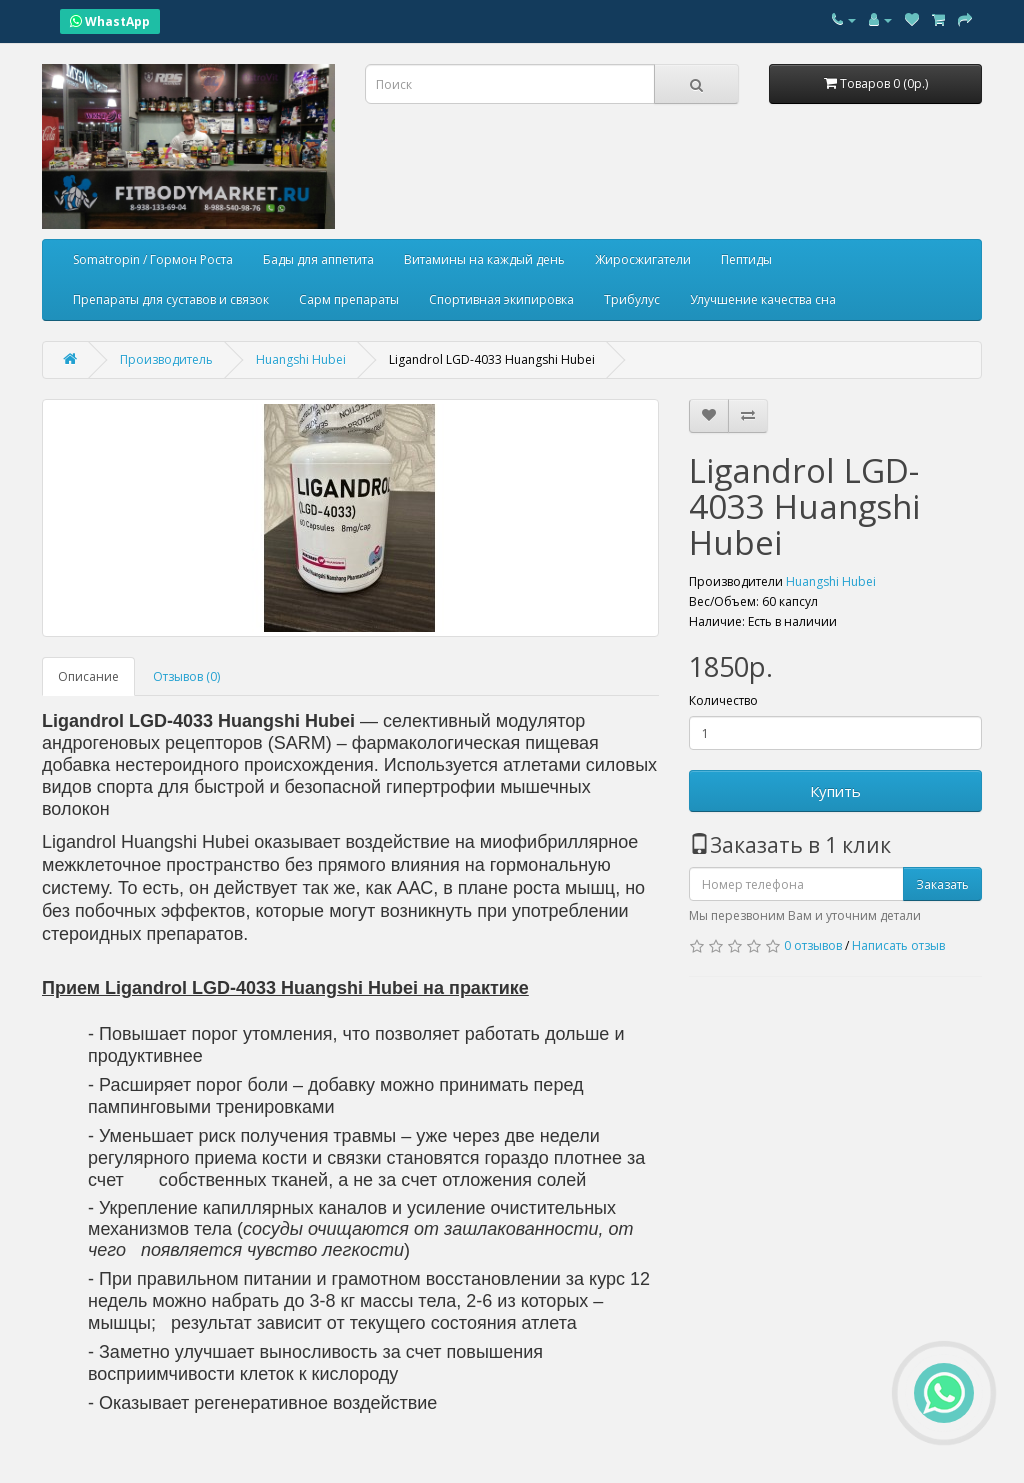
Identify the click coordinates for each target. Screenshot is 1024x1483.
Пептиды (746, 259)
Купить (835, 791)
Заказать (942, 884)
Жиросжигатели (643, 259)
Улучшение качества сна (763, 299)
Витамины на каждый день (484, 259)
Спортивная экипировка (501, 299)
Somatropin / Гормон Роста (153, 259)
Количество (723, 700)
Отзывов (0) (186, 676)
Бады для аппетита (318, 259)
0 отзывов (813, 945)
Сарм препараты (349, 299)
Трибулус (632, 299)
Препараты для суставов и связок (171, 299)
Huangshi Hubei (831, 581)
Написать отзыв (898, 945)
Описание (88, 676)
